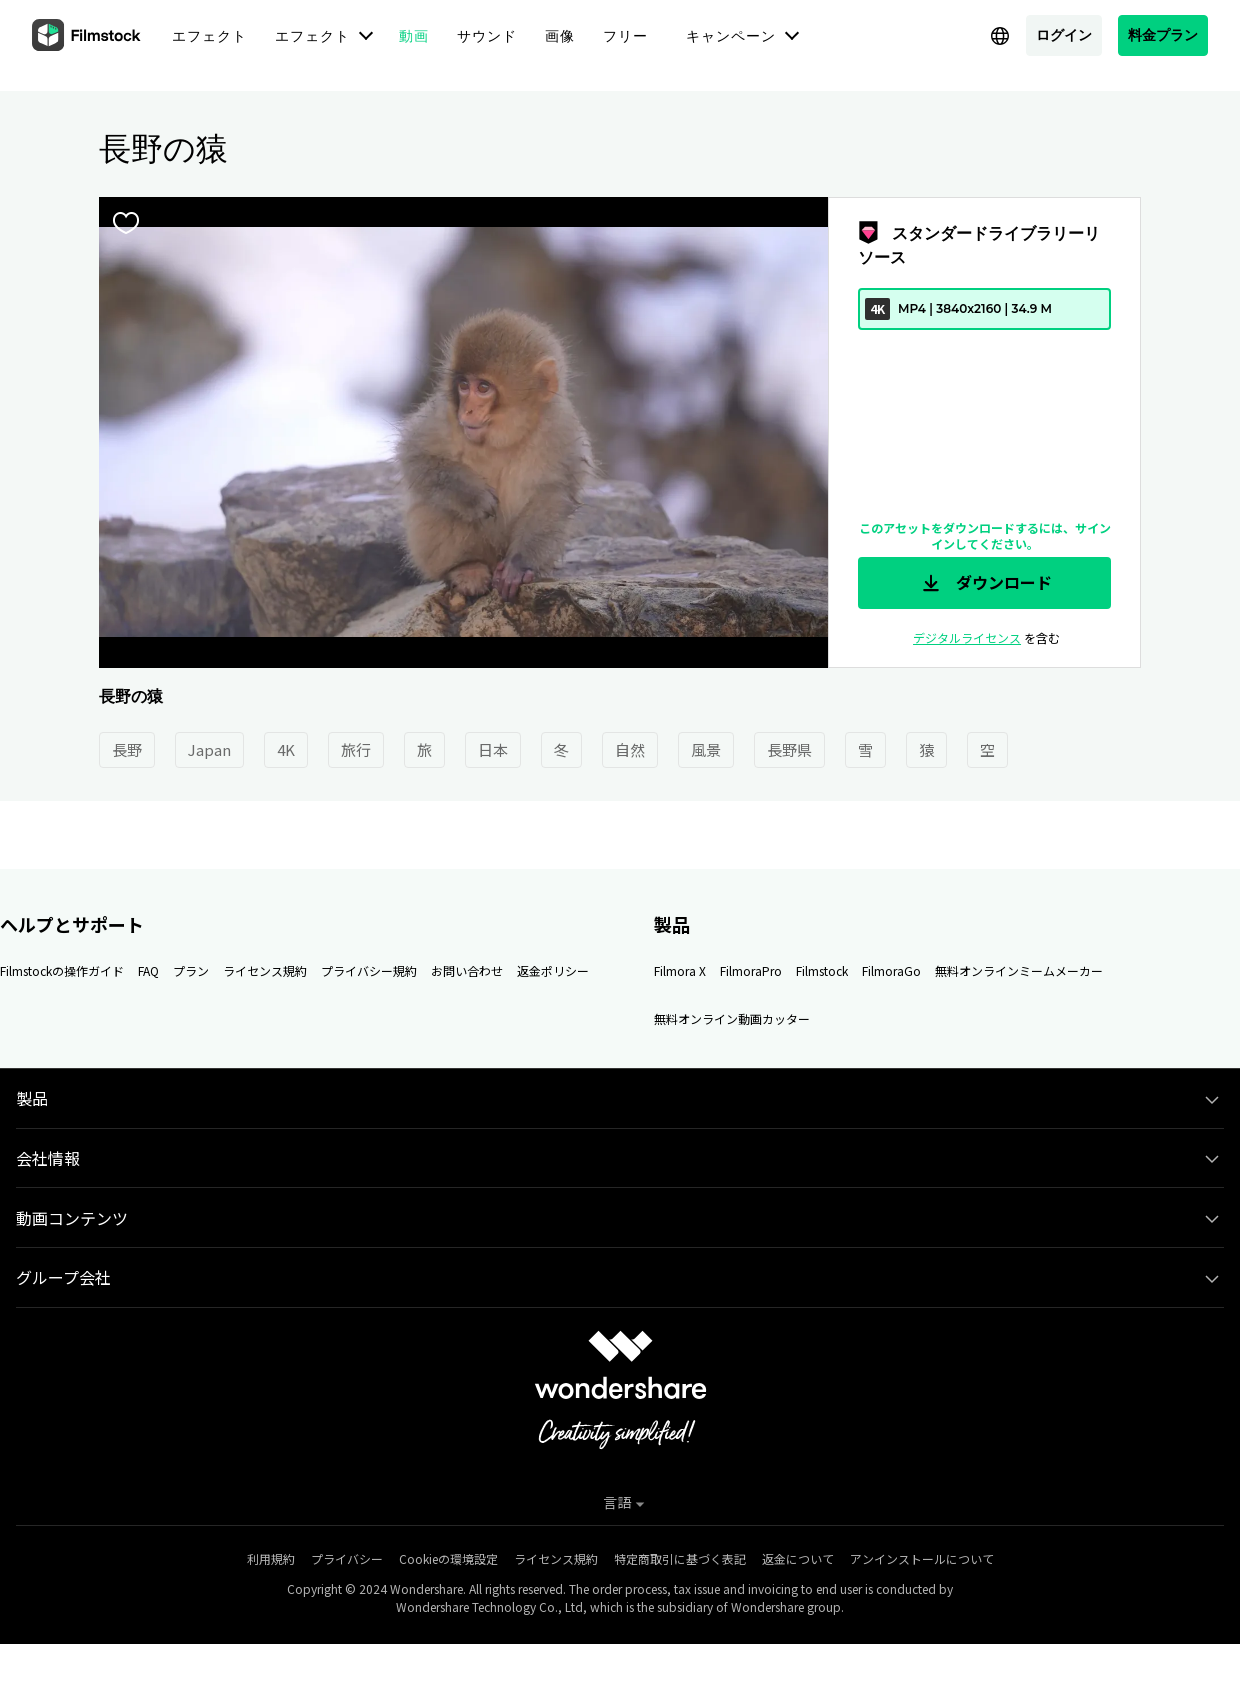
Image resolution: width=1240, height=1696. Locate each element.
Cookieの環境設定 (448, 1558)
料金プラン (1163, 34)
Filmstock (822, 970)
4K (286, 749)
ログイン (1064, 34)
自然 (630, 749)
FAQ (148, 970)
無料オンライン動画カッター (732, 1018)
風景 (706, 749)
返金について (798, 1558)
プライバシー (347, 1558)
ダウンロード (985, 583)
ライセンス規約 (265, 970)
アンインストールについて (922, 1558)
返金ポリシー (553, 970)
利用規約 (271, 1558)
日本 (493, 749)
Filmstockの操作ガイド (62, 970)
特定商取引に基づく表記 (680, 1558)
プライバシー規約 (369, 970)
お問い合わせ (467, 970)
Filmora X (680, 970)
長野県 (789, 749)
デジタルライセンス (967, 637)
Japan (209, 749)
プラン (191, 970)
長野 (127, 749)
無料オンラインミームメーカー (1019, 970)
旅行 (356, 749)
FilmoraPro (751, 970)
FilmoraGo (891, 970)
